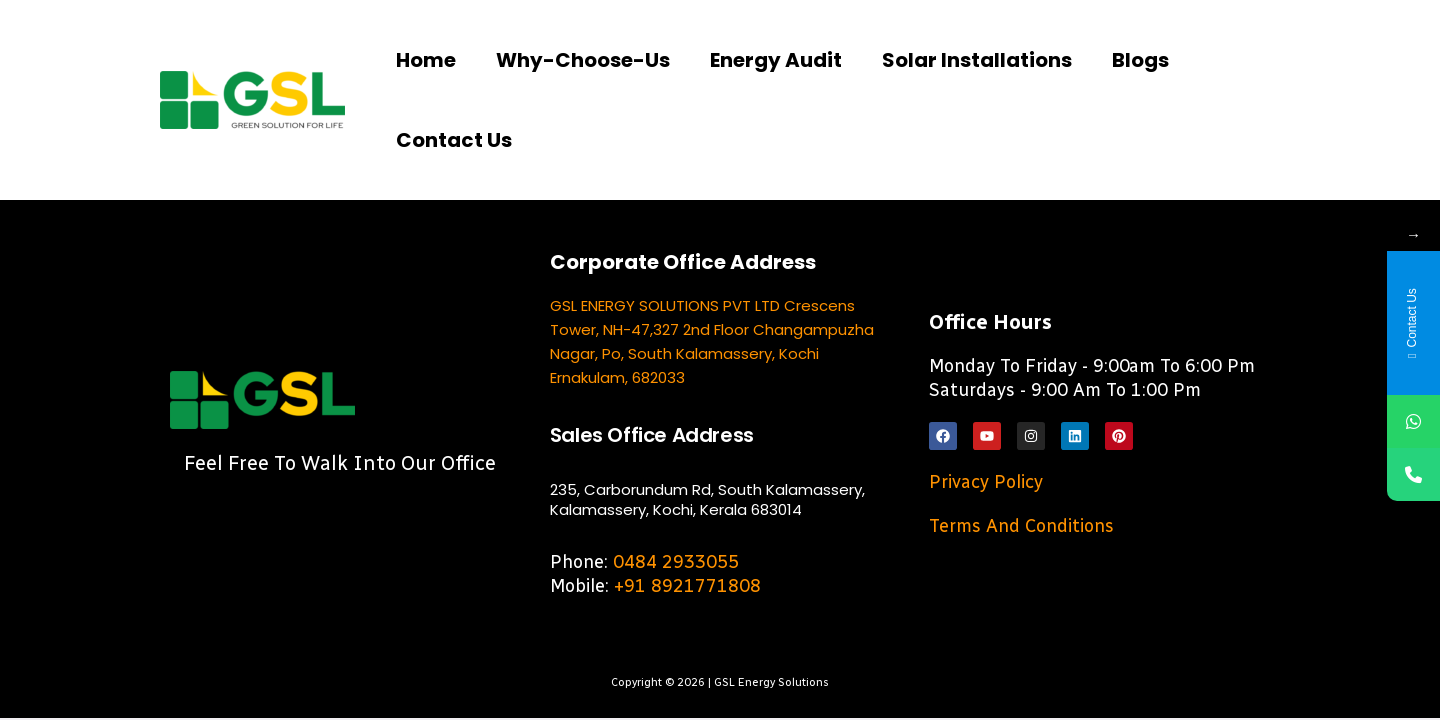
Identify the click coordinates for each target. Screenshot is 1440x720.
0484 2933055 (676, 562)
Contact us (454, 140)
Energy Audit (776, 60)
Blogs (1140, 60)
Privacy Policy (986, 482)
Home (426, 60)
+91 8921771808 (687, 586)
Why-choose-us (583, 60)
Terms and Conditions (1021, 526)
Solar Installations (977, 60)
